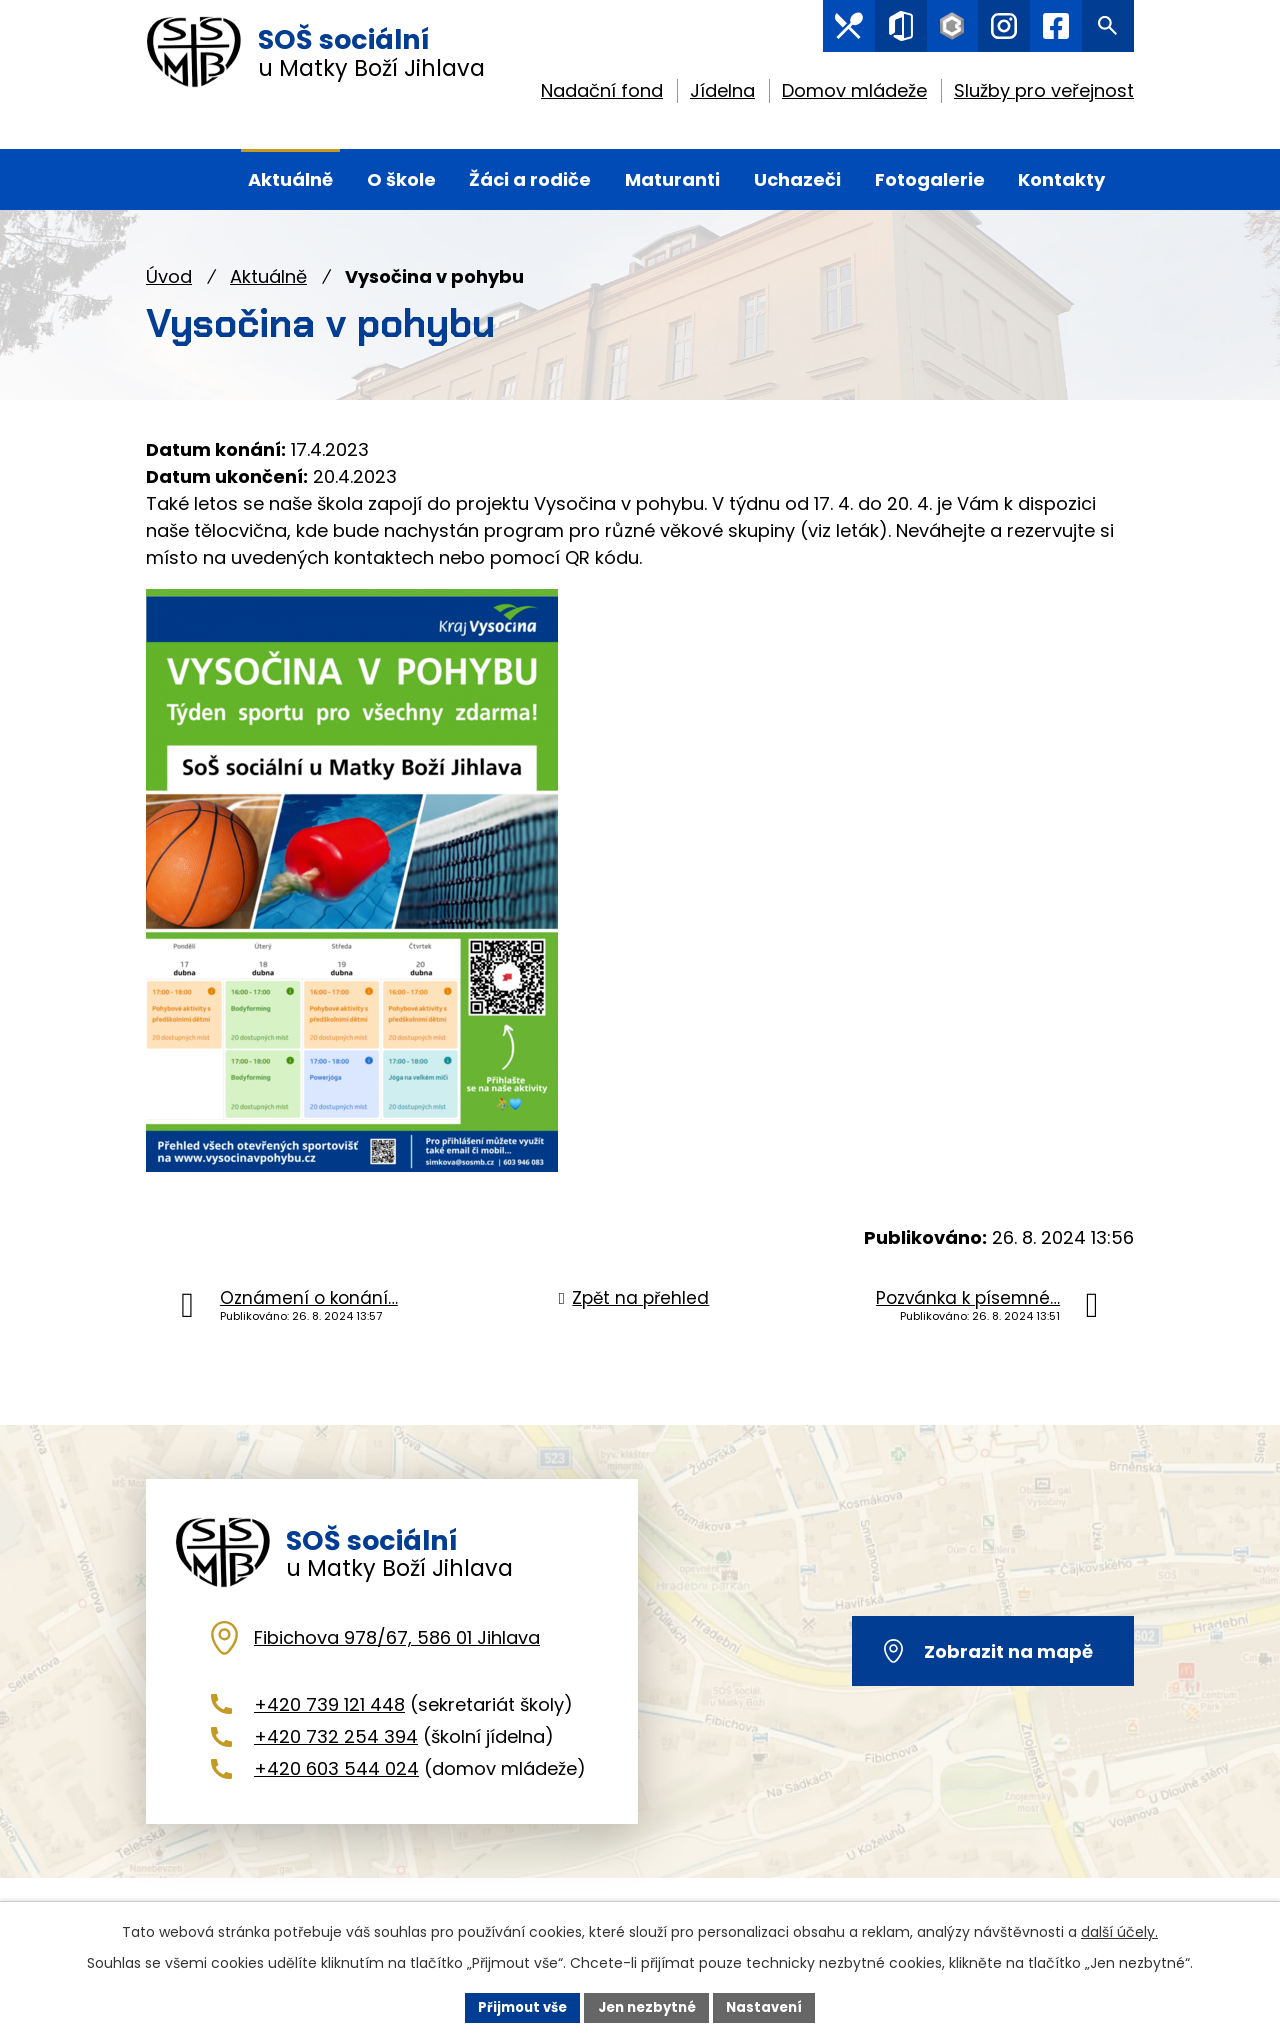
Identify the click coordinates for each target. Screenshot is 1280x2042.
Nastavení (772, 2006)
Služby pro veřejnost (1044, 95)
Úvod (169, 276)
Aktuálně (268, 276)
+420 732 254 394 (336, 1763)
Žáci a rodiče (530, 179)
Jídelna (722, 95)
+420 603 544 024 (336, 1796)
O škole (401, 179)
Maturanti (672, 179)
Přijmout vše (515, 2006)
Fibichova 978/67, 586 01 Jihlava (397, 1664)
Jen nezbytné (647, 2006)
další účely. (1119, 1930)
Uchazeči (797, 179)
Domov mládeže (854, 95)
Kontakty (1061, 179)
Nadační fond (602, 95)
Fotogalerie (930, 179)
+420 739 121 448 (329, 1731)
